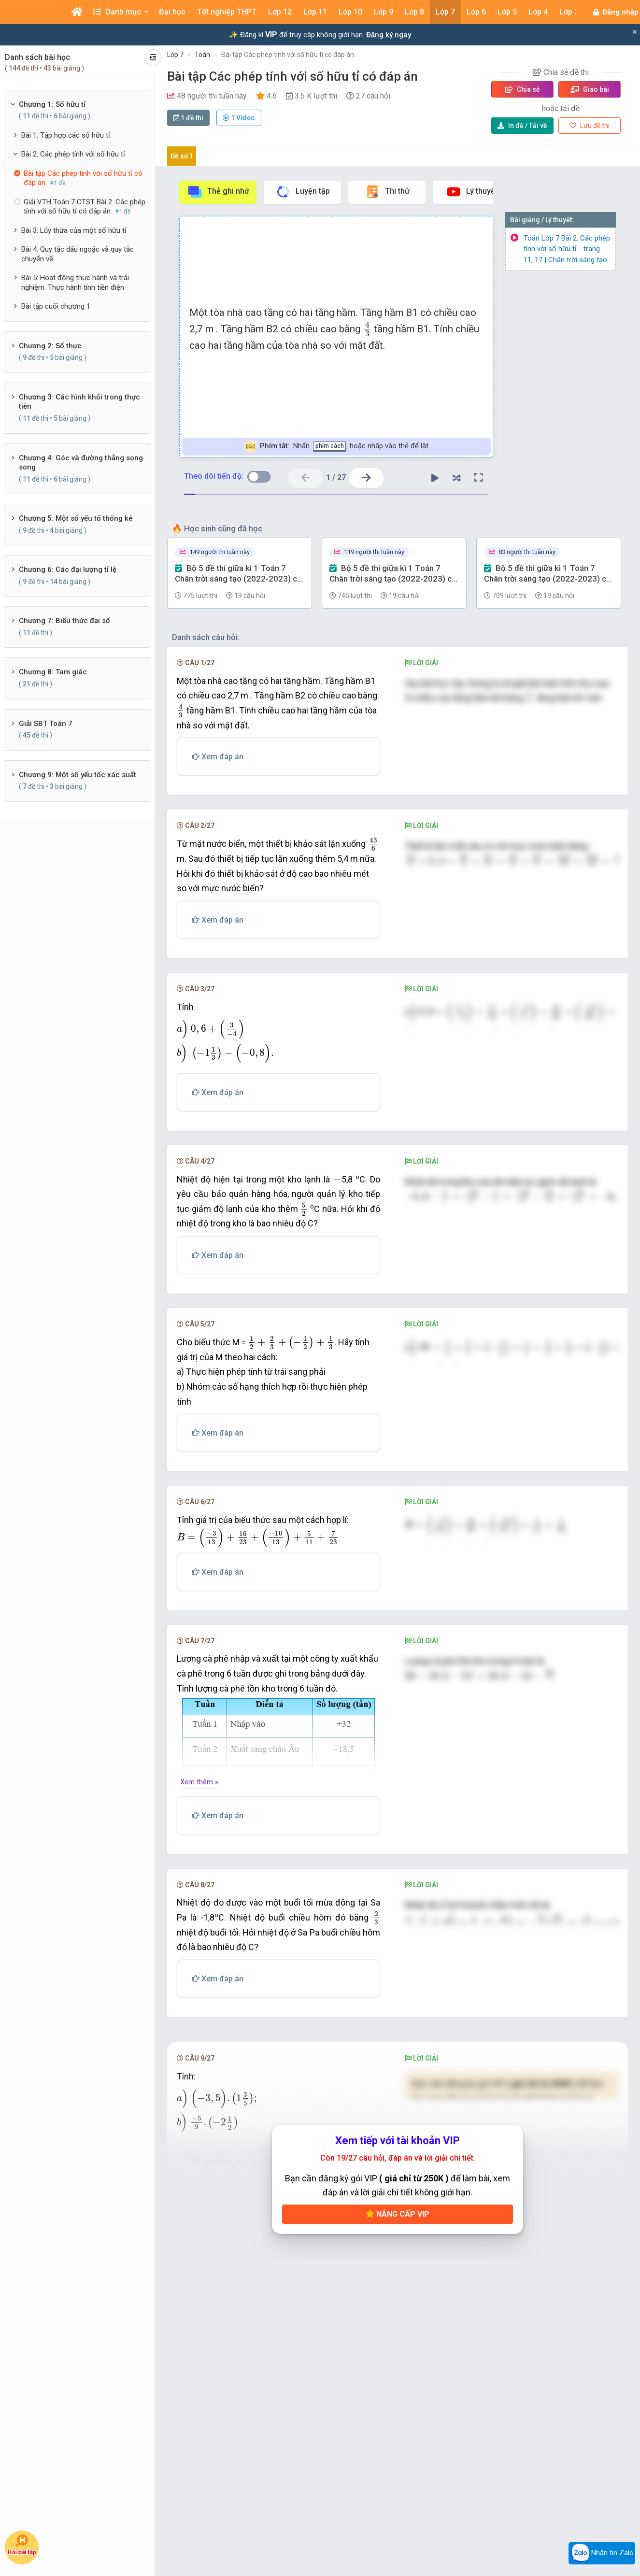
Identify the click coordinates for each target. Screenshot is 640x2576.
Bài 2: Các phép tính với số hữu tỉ (73, 154)
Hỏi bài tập (21, 2544)
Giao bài (589, 89)
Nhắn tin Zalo (602, 2553)
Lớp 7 (175, 54)
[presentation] (367, 329)
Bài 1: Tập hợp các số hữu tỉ (65, 135)
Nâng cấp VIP (397, 2305)
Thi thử (387, 191)
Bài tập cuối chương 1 (55, 306)
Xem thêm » (199, 1870)
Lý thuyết (472, 191)
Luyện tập (302, 191)
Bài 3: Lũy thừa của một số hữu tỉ (74, 230)
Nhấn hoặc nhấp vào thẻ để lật (336, 447)
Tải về (522, 125)
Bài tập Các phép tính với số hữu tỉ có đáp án (287, 54)
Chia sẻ (522, 89)
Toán (202, 54)
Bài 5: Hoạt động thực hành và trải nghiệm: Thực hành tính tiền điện (75, 282)
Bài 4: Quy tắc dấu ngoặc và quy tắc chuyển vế (77, 254)
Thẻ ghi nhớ (218, 191)
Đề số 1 (182, 156)
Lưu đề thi (589, 125)
